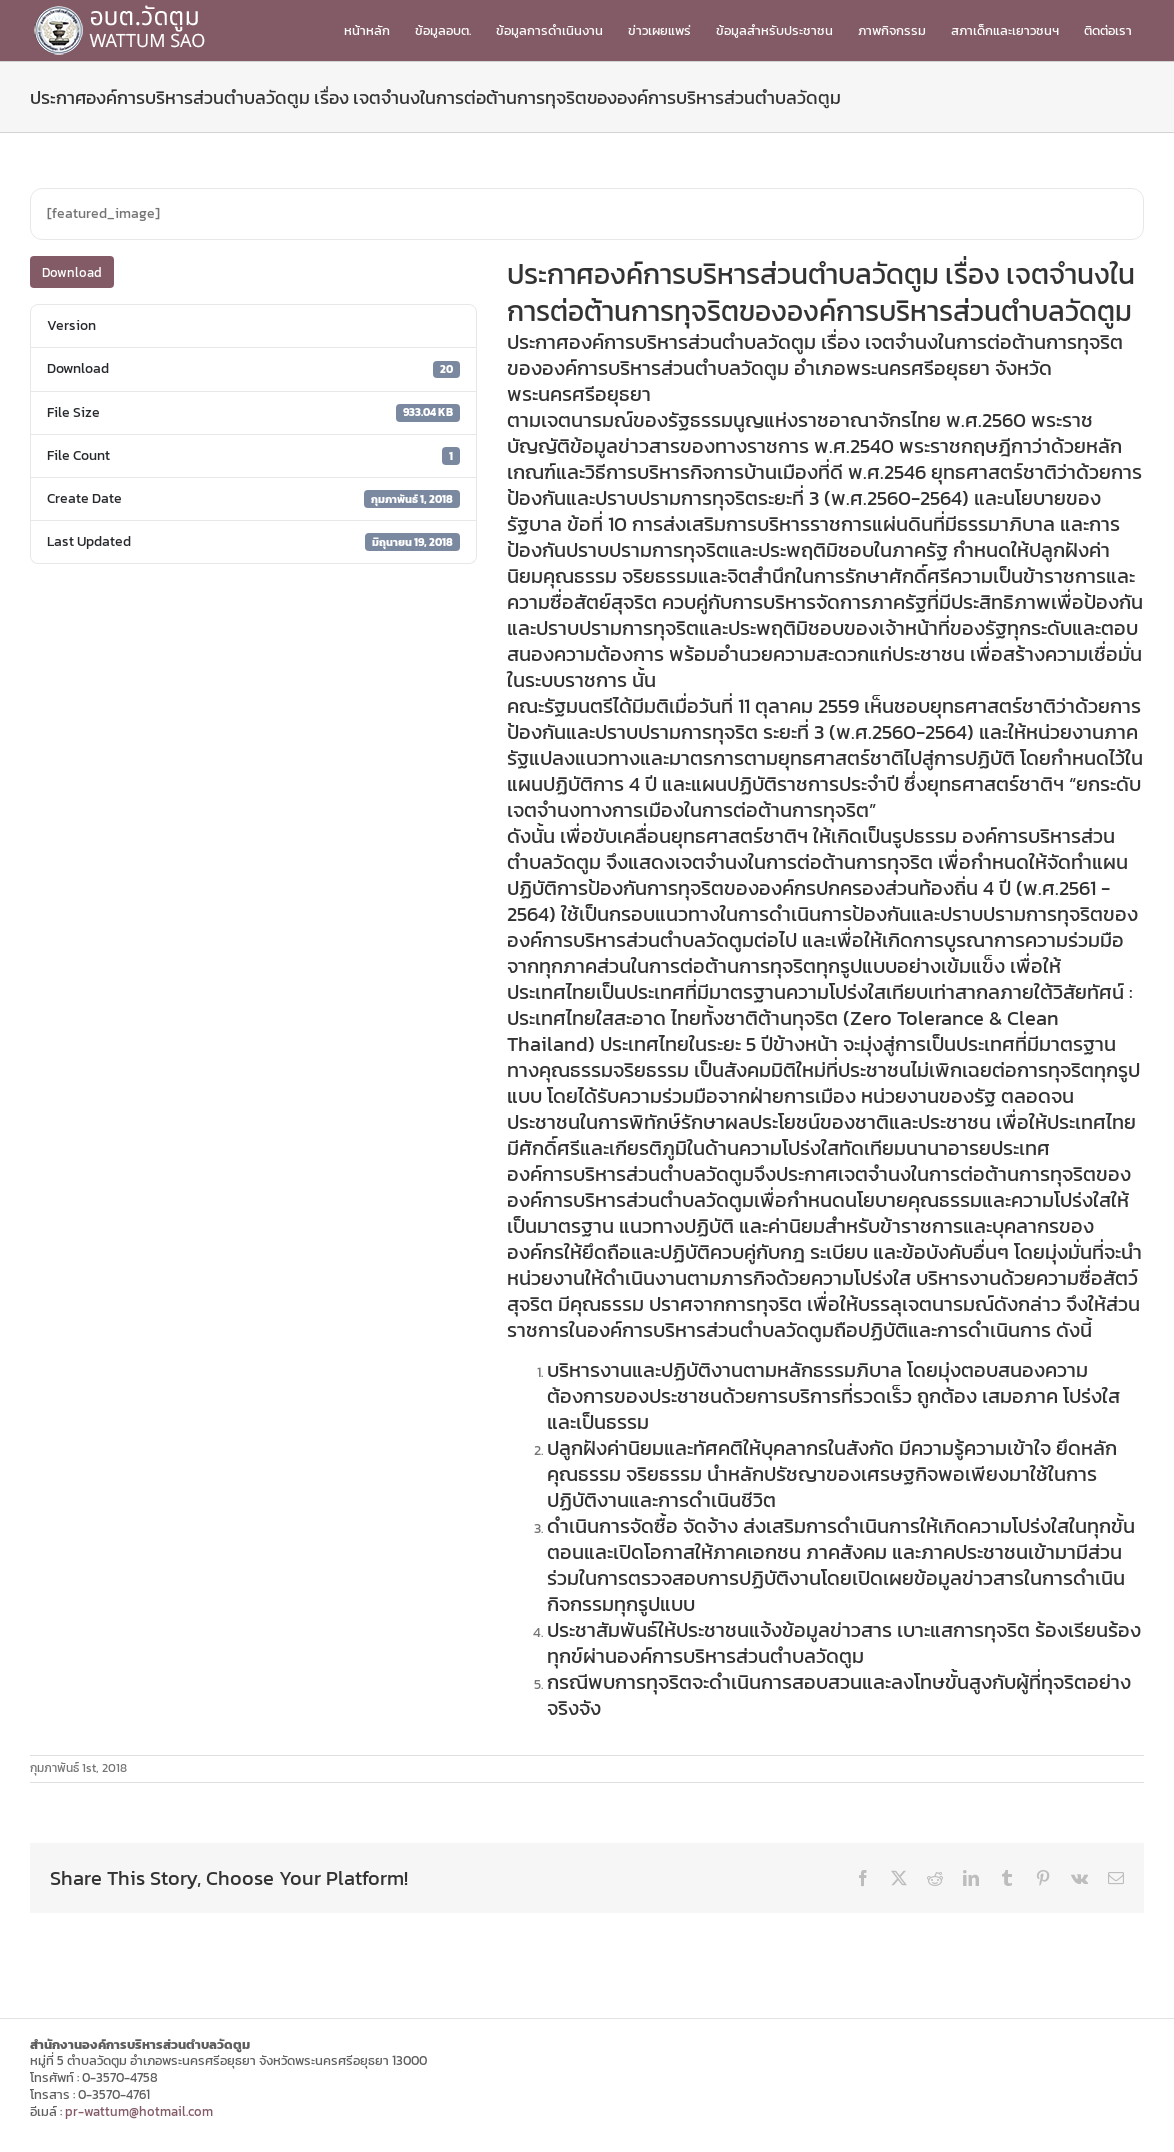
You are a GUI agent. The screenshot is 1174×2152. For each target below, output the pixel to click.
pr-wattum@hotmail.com (139, 2111)
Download (72, 272)
